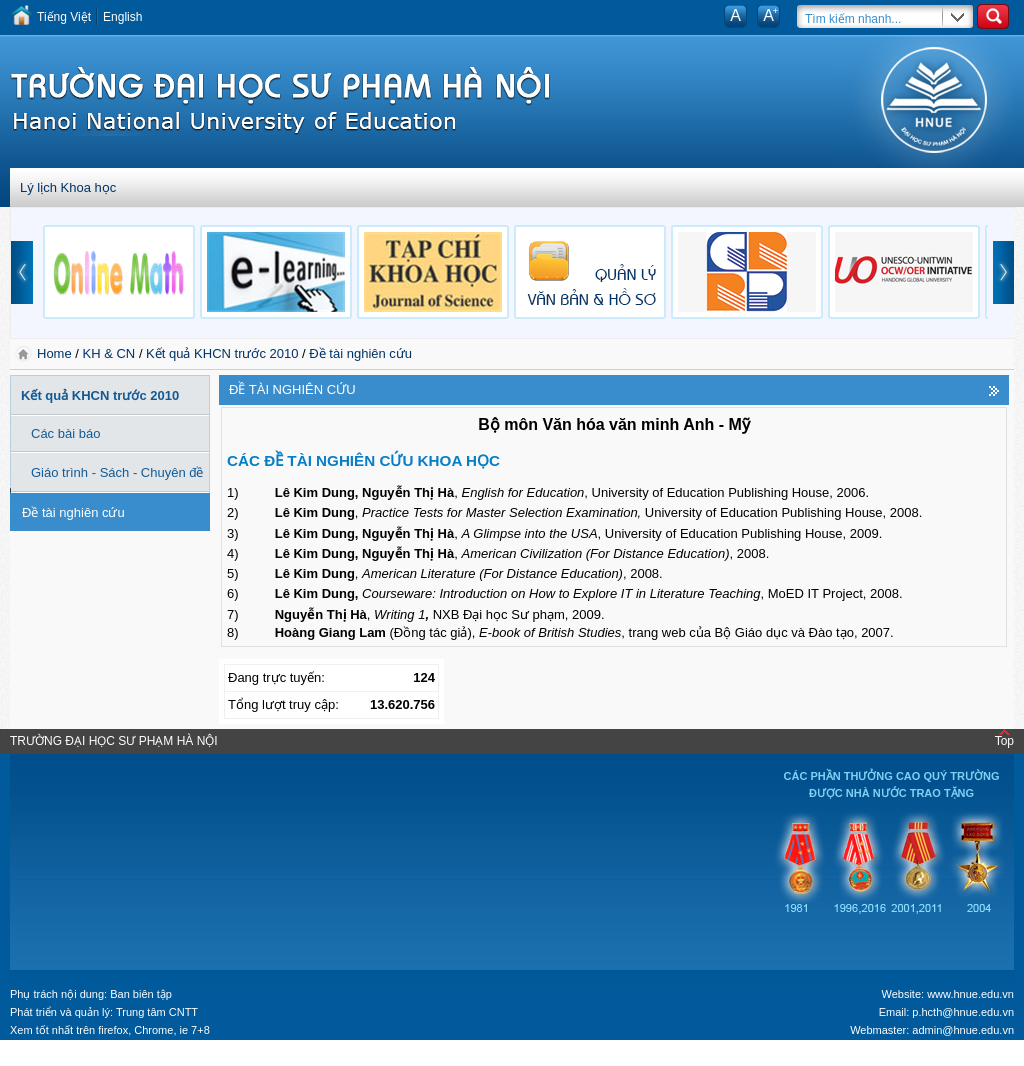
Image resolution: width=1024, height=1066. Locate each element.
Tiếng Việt (64, 17)
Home (56, 353)
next (1004, 272)
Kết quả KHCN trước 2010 (222, 353)
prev (22, 272)
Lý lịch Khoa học (68, 187)
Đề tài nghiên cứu (360, 353)
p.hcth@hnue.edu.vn (963, 1012)
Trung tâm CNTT (157, 1012)
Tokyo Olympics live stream (72, 1059)
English (122, 17)
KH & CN (109, 353)
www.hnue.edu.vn (970, 994)
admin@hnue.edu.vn (963, 1030)
